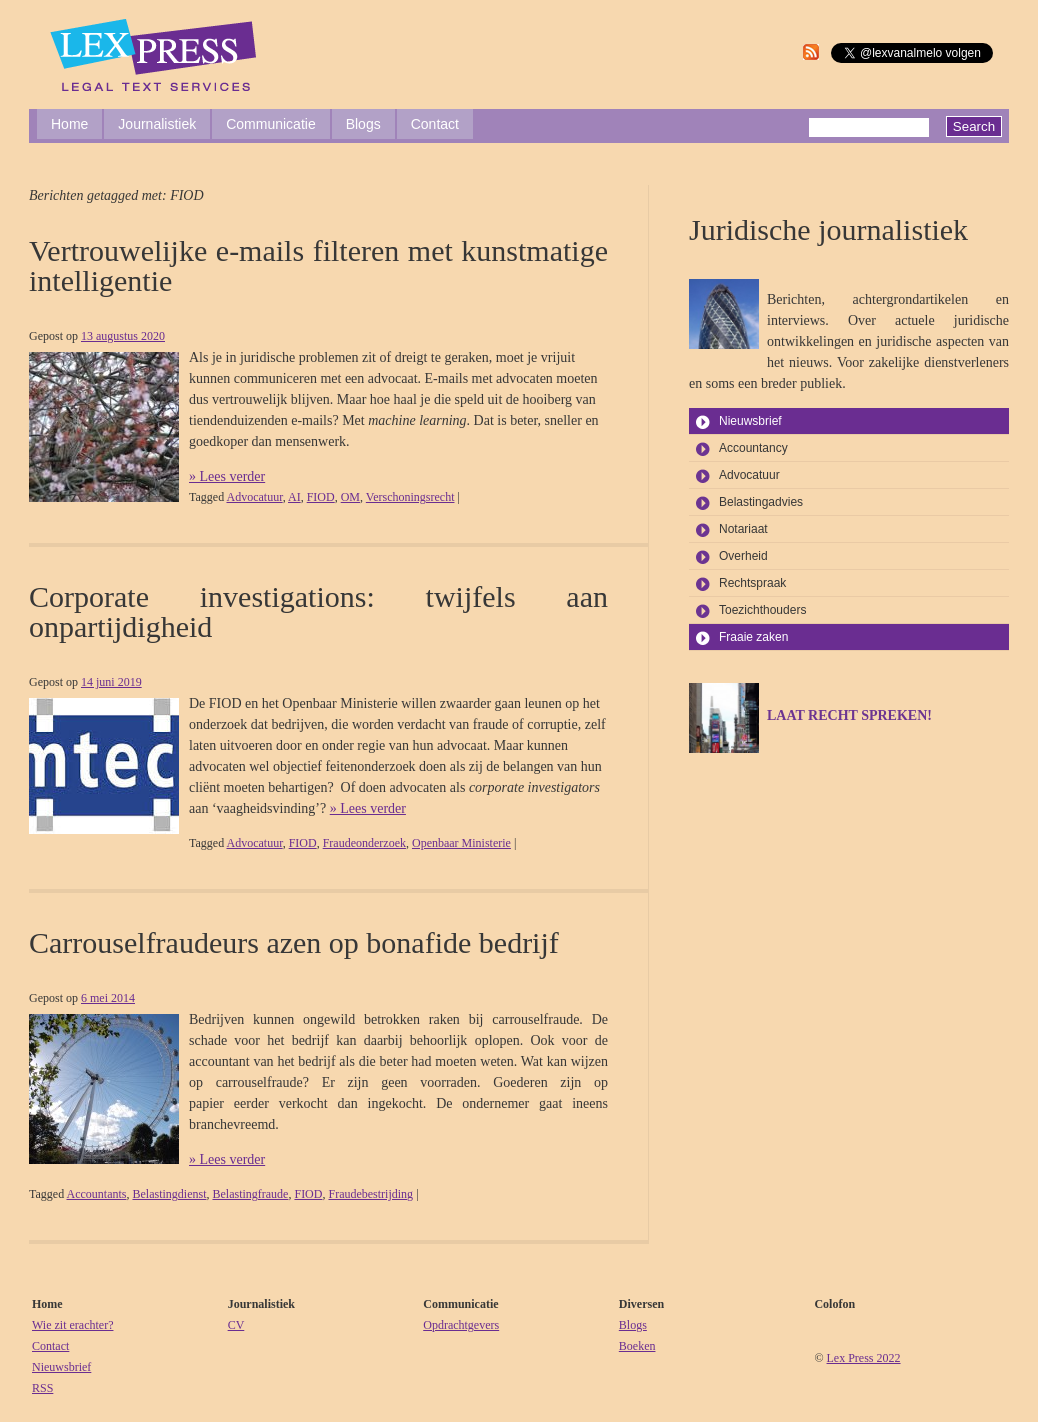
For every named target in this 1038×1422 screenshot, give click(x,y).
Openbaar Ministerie (461, 843)
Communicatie (270, 124)
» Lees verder (227, 476)
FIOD (321, 497)
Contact (435, 124)
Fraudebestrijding (370, 1194)
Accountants (96, 1194)
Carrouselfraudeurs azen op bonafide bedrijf (294, 942)
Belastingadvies (761, 502)
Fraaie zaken (753, 637)
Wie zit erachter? (72, 1325)
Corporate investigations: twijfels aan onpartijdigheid (318, 611)
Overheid (743, 556)
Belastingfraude (250, 1194)
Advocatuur (254, 497)
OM (350, 497)
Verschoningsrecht (410, 497)
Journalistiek (157, 124)
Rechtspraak (752, 583)
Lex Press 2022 (864, 1358)
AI (294, 497)
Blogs (363, 124)
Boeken (637, 1346)
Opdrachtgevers (461, 1325)
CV (236, 1325)
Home (69, 124)
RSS (42, 1388)
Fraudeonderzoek (364, 843)
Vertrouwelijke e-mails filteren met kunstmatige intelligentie (318, 265)
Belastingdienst (169, 1194)
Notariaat (743, 529)
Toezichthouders (762, 610)
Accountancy (753, 448)
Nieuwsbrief (750, 421)
